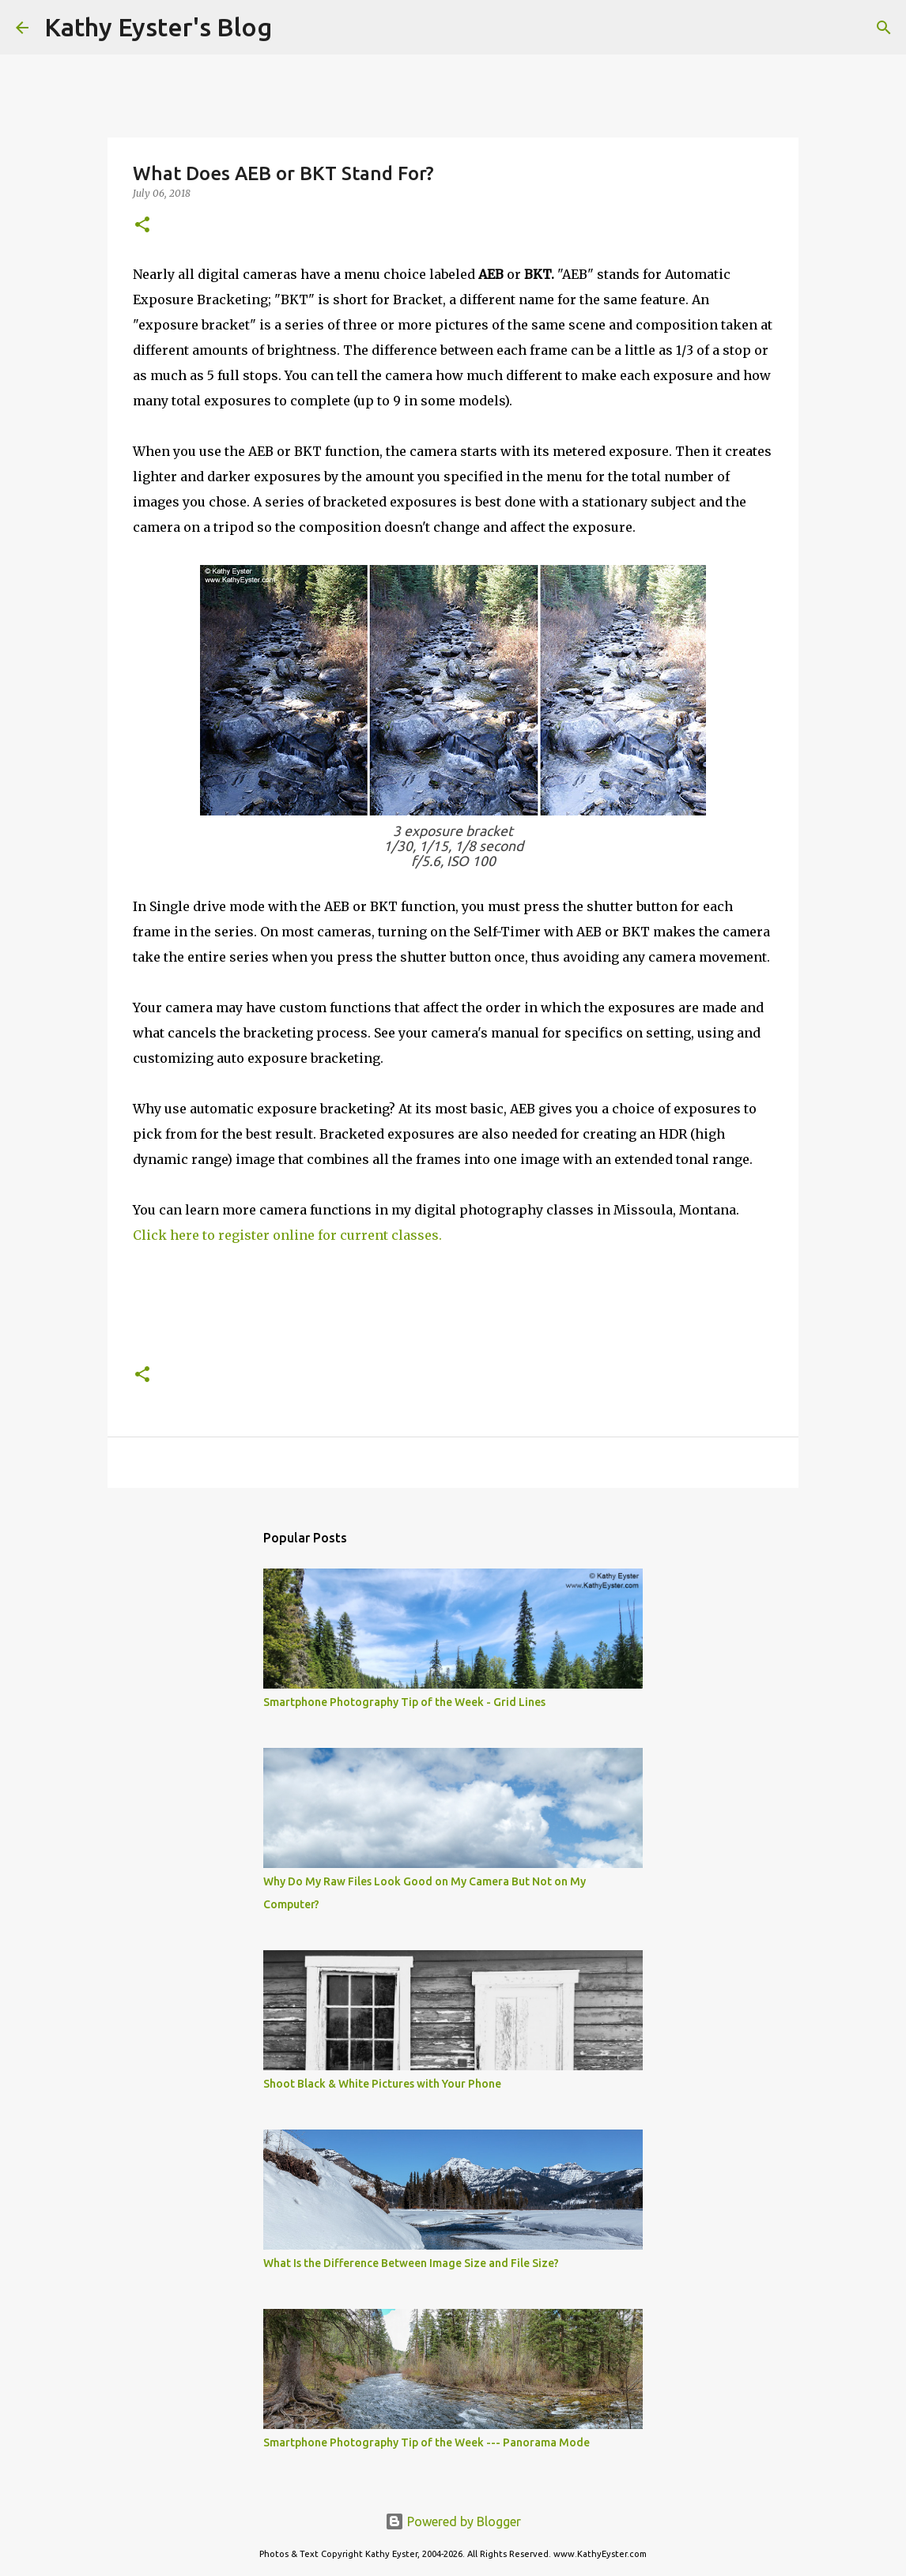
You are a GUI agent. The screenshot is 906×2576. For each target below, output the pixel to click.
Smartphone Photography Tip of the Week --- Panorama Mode (426, 2442)
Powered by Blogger (453, 2521)
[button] (142, 225)
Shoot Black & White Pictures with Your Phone (382, 2083)
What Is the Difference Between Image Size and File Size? (411, 2263)
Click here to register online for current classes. (287, 1235)
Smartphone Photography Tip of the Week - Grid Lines (404, 1702)
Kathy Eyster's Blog (158, 27)
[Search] (294, 28)
